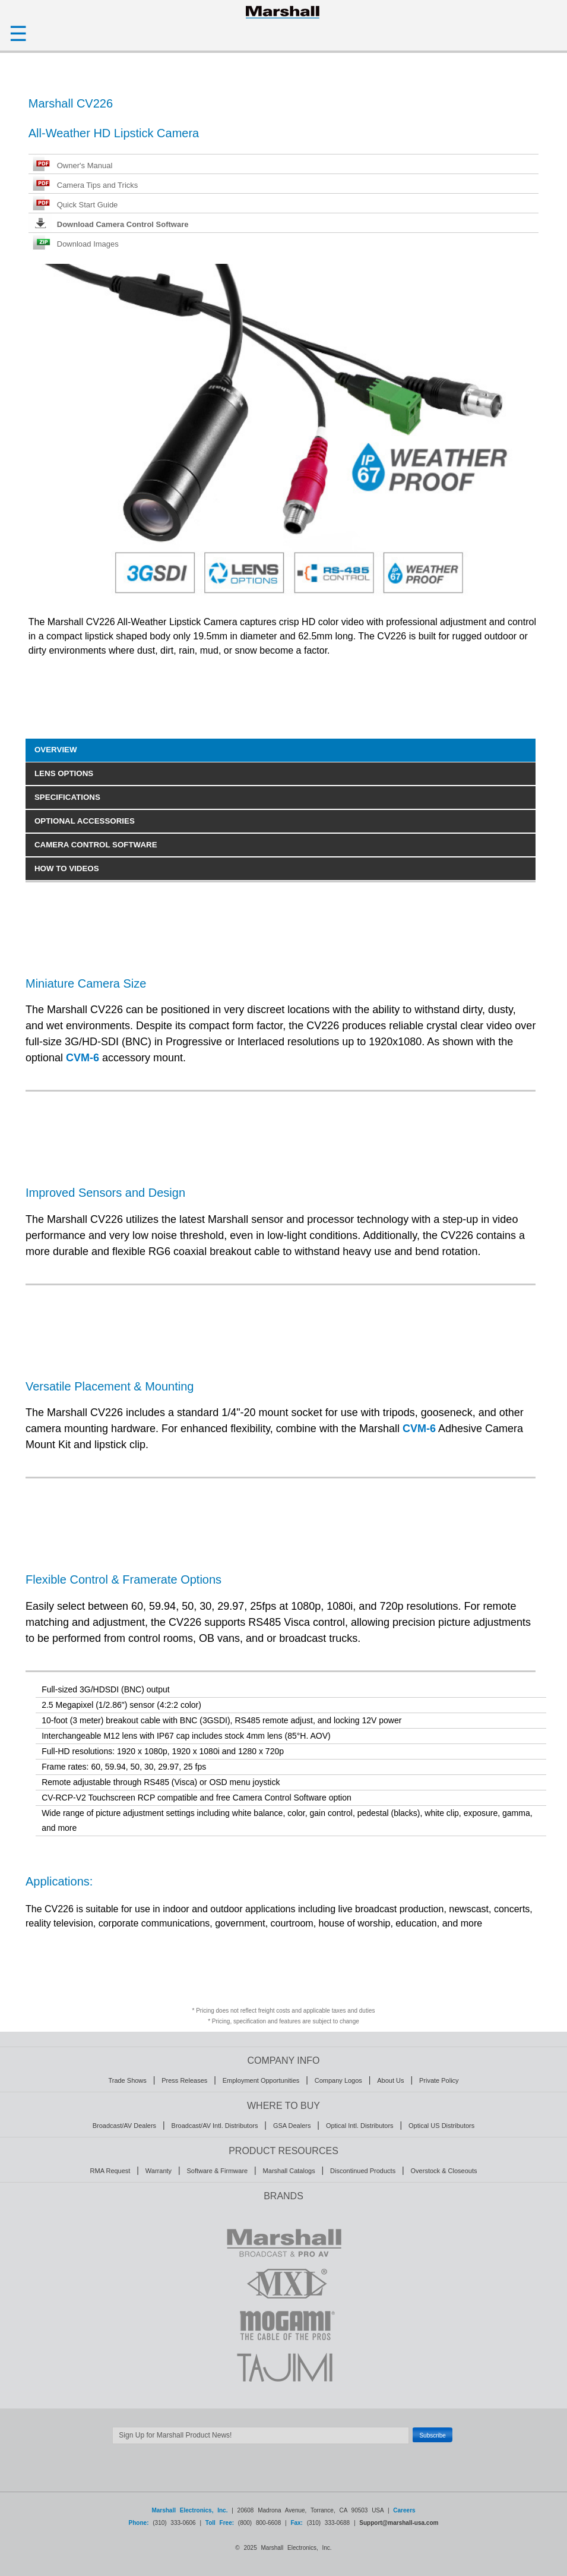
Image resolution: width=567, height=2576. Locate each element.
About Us (390, 2080)
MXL (283, 2283)
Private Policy (439, 2080)
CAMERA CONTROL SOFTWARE (95, 844)
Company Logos (338, 2080)
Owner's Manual (85, 165)
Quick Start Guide (87, 204)
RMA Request (110, 2170)
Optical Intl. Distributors (360, 2125)
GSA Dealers (292, 2125)
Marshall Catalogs (289, 2170)
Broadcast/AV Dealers (124, 2125)
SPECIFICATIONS (67, 797)
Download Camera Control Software (123, 224)
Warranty (158, 2170)
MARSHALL (283, 2242)
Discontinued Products (362, 2170)
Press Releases (184, 2080)
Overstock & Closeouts (444, 2170)
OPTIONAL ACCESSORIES (84, 820)
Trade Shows (127, 2080)
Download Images (88, 243)
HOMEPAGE (283, 12)
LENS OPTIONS (63, 773)
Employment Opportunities (261, 2080)
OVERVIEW (55, 749)
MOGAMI (283, 2325)
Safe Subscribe (284, 2450)
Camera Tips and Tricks (97, 185)
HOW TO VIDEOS (66, 868)
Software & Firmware (217, 2170)
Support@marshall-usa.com (398, 2523)
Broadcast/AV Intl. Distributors (215, 2125)
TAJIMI (283, 2367)
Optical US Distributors (441, 2125)
